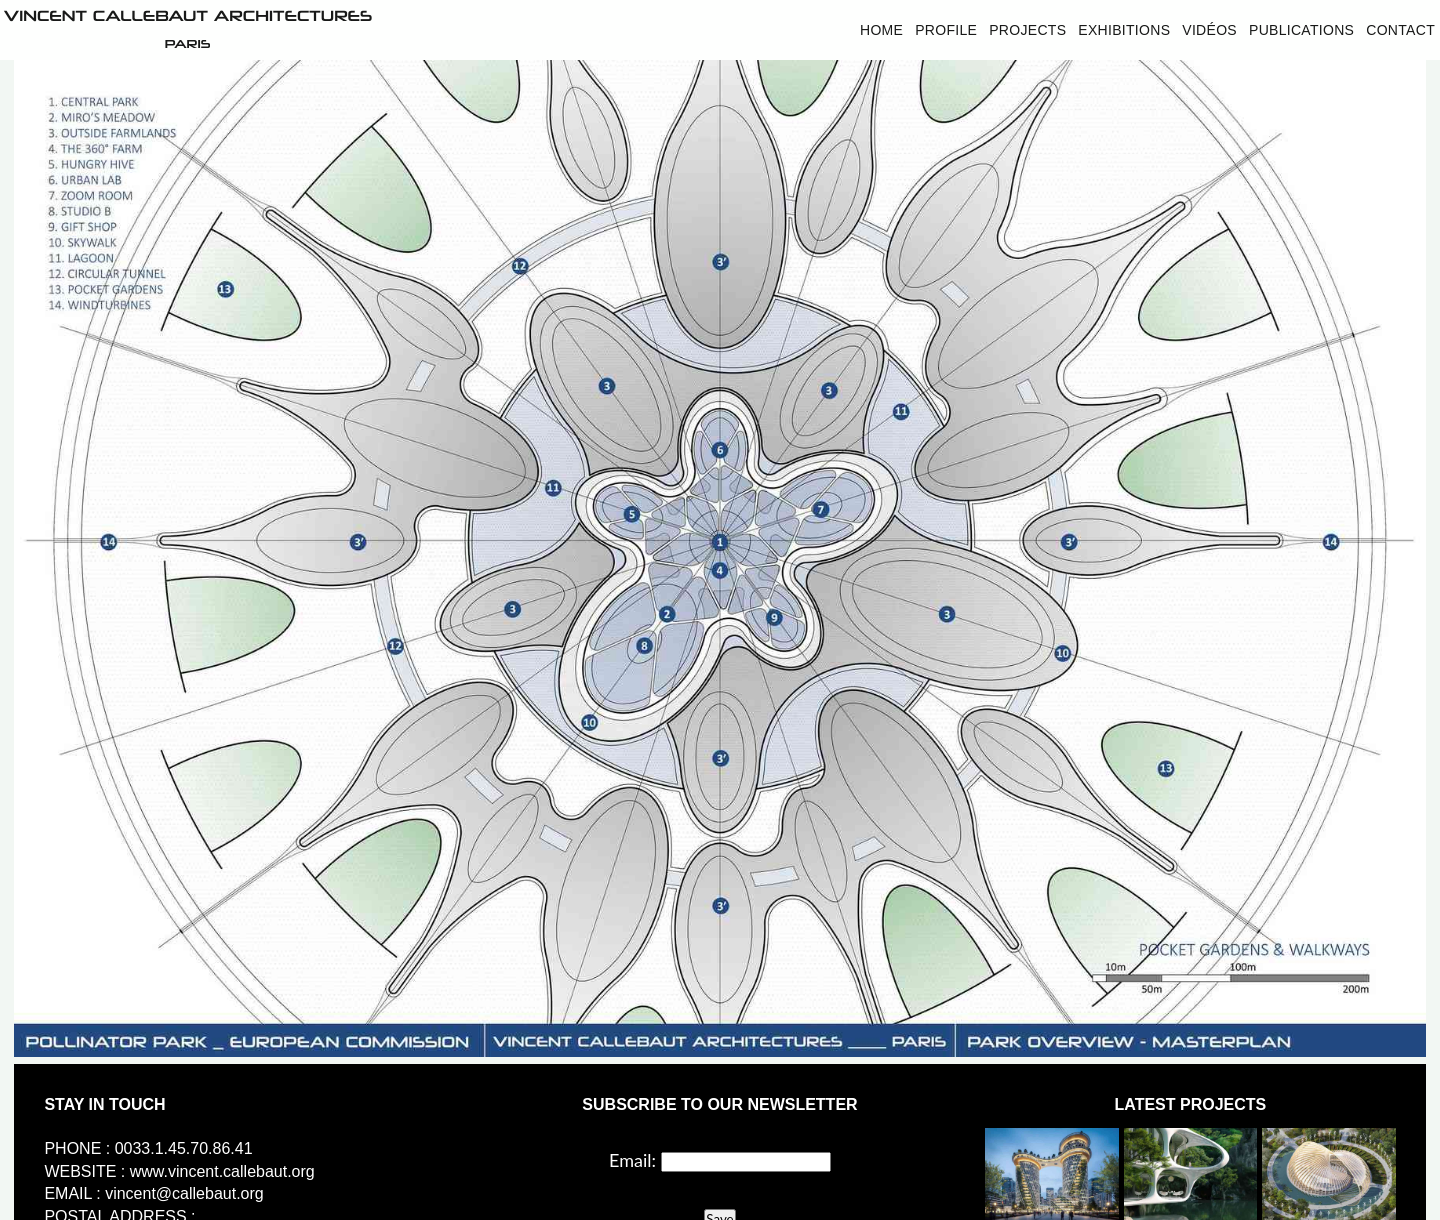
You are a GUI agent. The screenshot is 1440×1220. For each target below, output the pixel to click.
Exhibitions (1124, 30)
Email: (632, 1160)
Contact (1400, 30)
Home (881, 30)
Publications (1301, 30)
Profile (946, 30)
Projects (1027, 30)
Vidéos (1209, 30)
